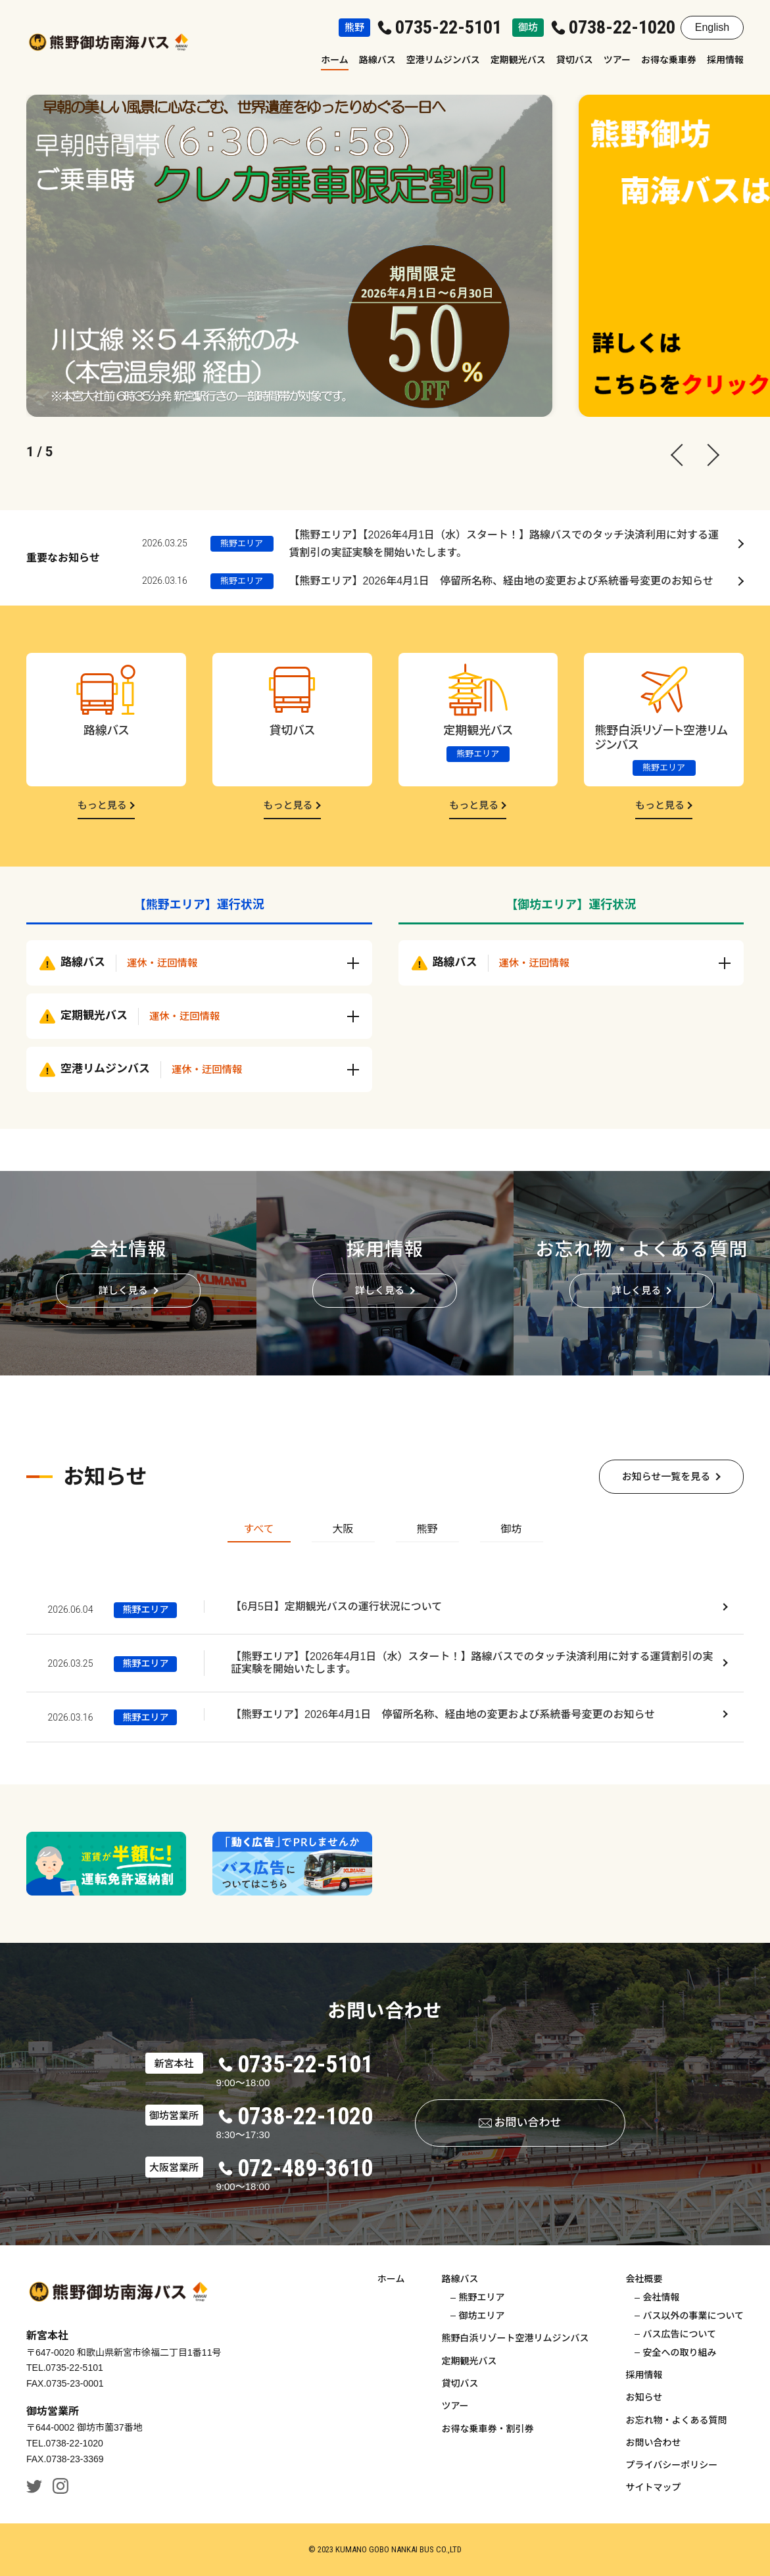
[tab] (259, 1531)
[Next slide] (704, 452)
